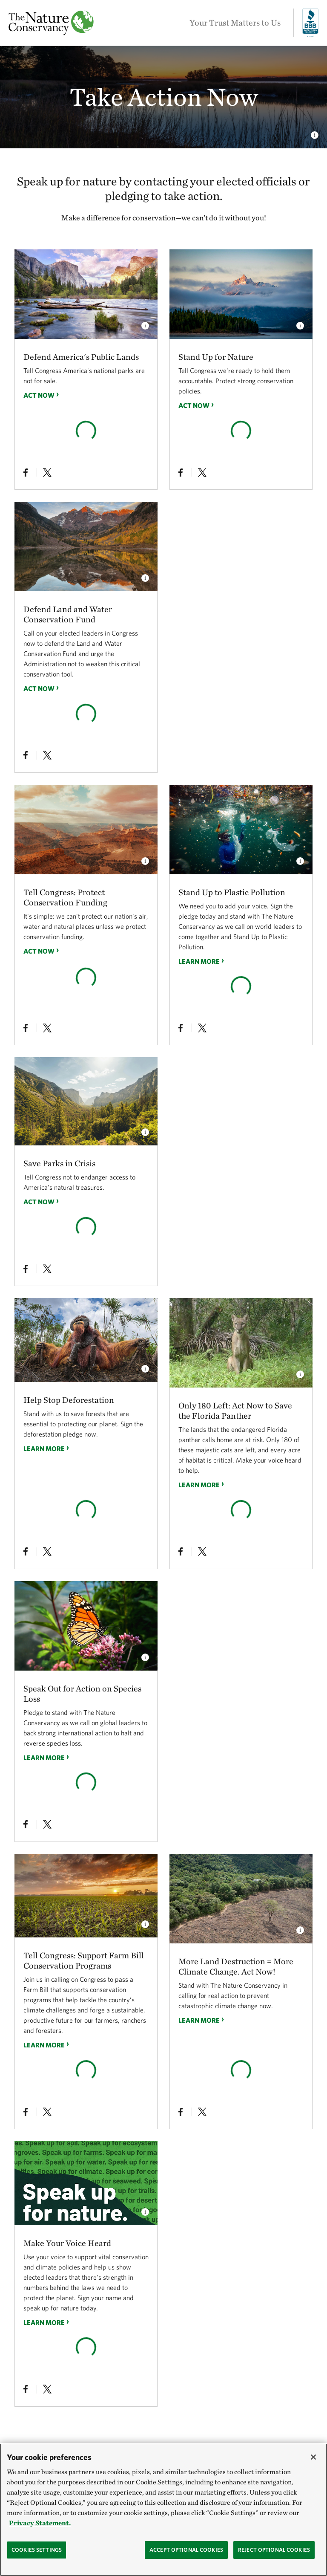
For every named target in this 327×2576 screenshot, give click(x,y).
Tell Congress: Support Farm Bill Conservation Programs (83, 1960)
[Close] (313, 2466)
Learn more (199, 961)
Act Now (38, 395)
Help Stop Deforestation (68, 1400)
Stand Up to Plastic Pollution (231, 892)
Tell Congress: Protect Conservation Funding (65, 897)
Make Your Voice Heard (67, 2243)
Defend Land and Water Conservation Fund (67, 614)
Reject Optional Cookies (274, 2559)
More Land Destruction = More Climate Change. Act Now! (235, 1966)
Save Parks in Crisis (59, 1163)
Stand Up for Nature (215, 357)
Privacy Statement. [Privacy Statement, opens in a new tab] (40, 2532)
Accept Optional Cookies (186, 2559)
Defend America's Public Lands (81, 357)
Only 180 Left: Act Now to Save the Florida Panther (235, 1410)
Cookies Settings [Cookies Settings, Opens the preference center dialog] (36, 2559)
